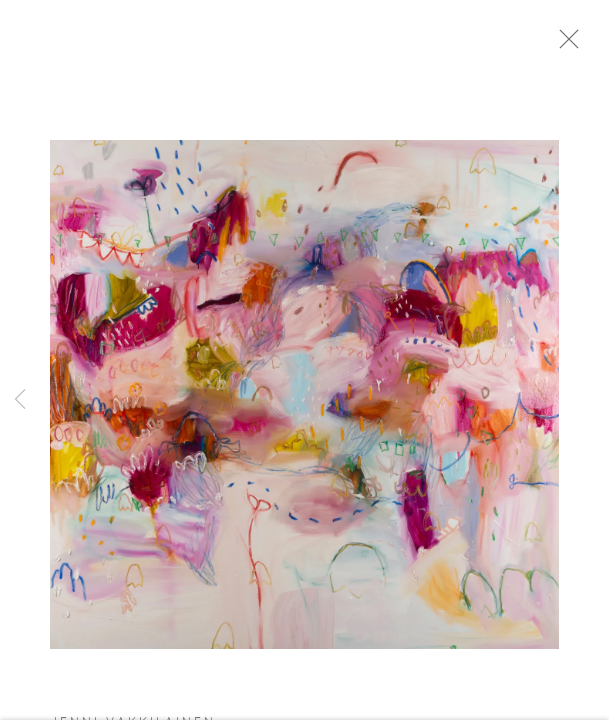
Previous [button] (20, 400)
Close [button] (584, 45)
